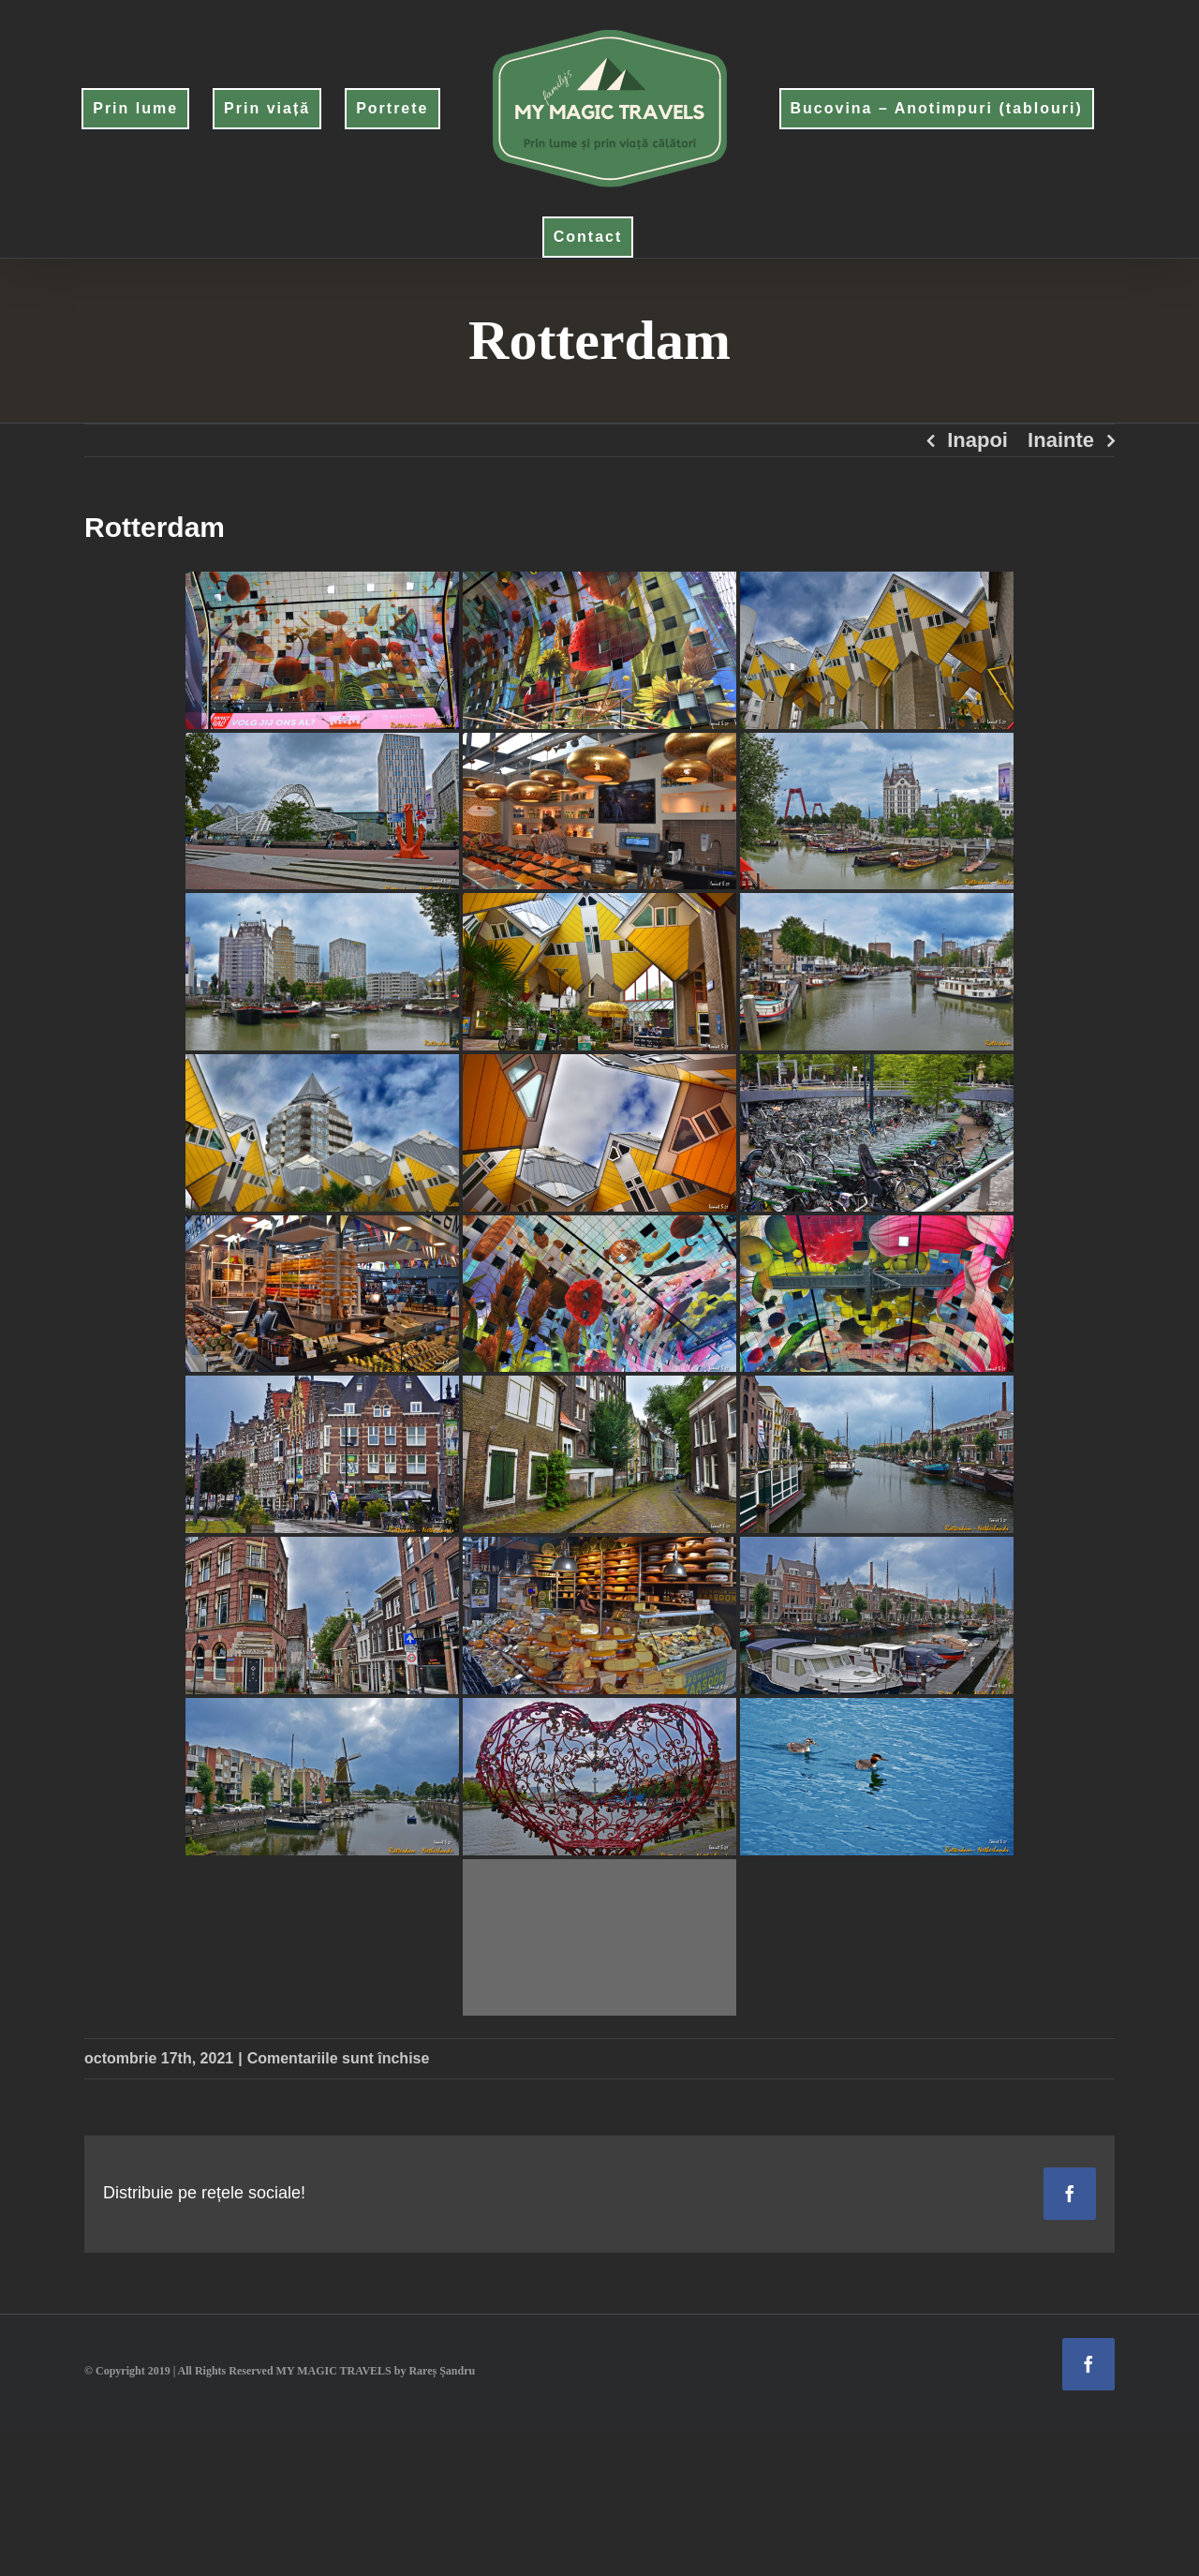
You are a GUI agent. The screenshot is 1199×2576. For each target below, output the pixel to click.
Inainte (1061, 440)
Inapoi (977, 440)
